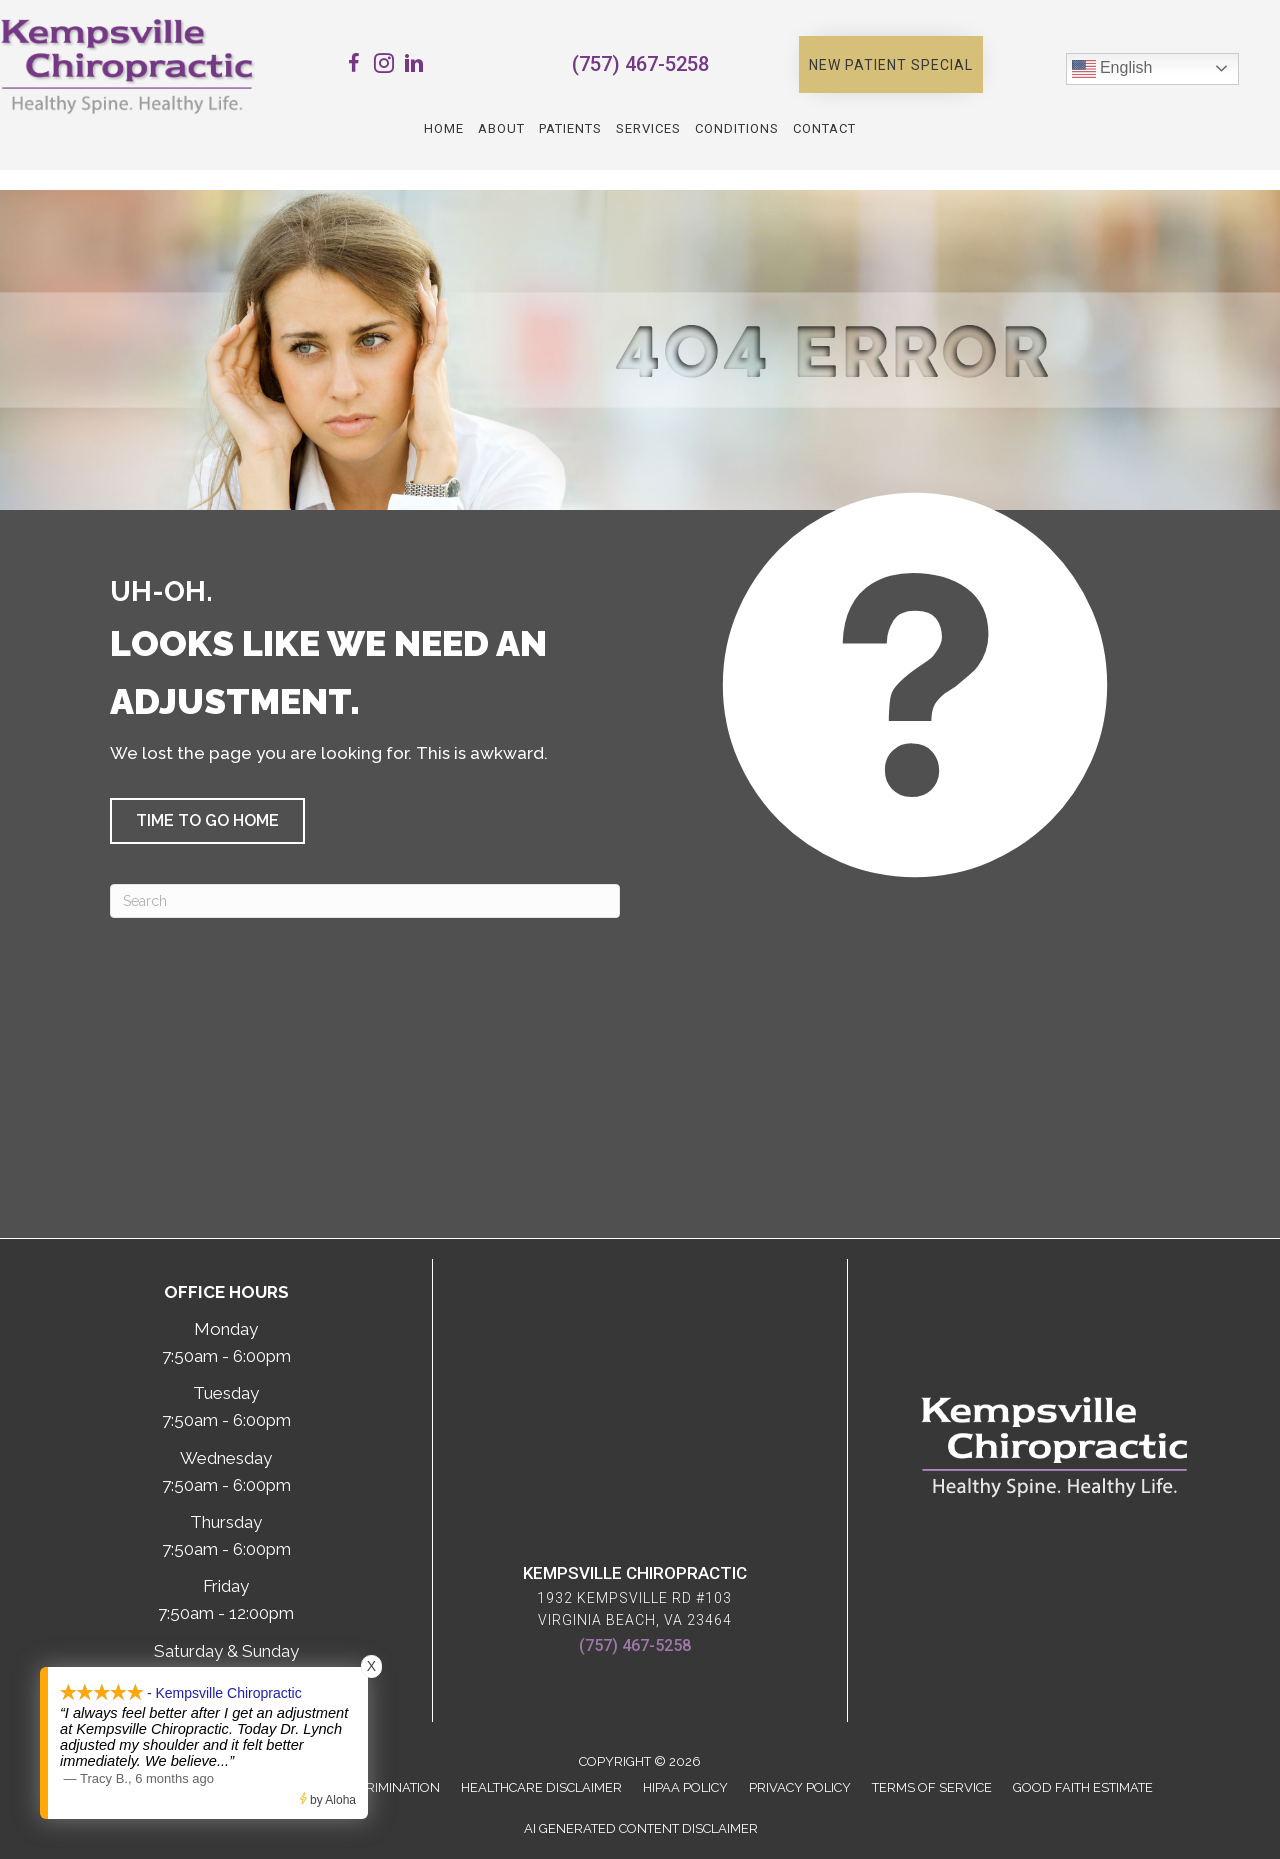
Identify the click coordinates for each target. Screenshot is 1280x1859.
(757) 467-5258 (640, 64)
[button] (891, 65)
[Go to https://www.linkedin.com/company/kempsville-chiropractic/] (414, 66)
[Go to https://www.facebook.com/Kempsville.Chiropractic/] (354, 66)
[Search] (365, 901)
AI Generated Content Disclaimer (641, 1828)
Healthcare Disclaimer (541, 1787)
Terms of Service (932, 1787)
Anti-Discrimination (371, 1787)
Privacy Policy (800, 1787)
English (1112, 69)
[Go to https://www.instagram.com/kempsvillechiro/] (384, 66)
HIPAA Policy (685, 1787)
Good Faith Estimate (1083, 1787)
